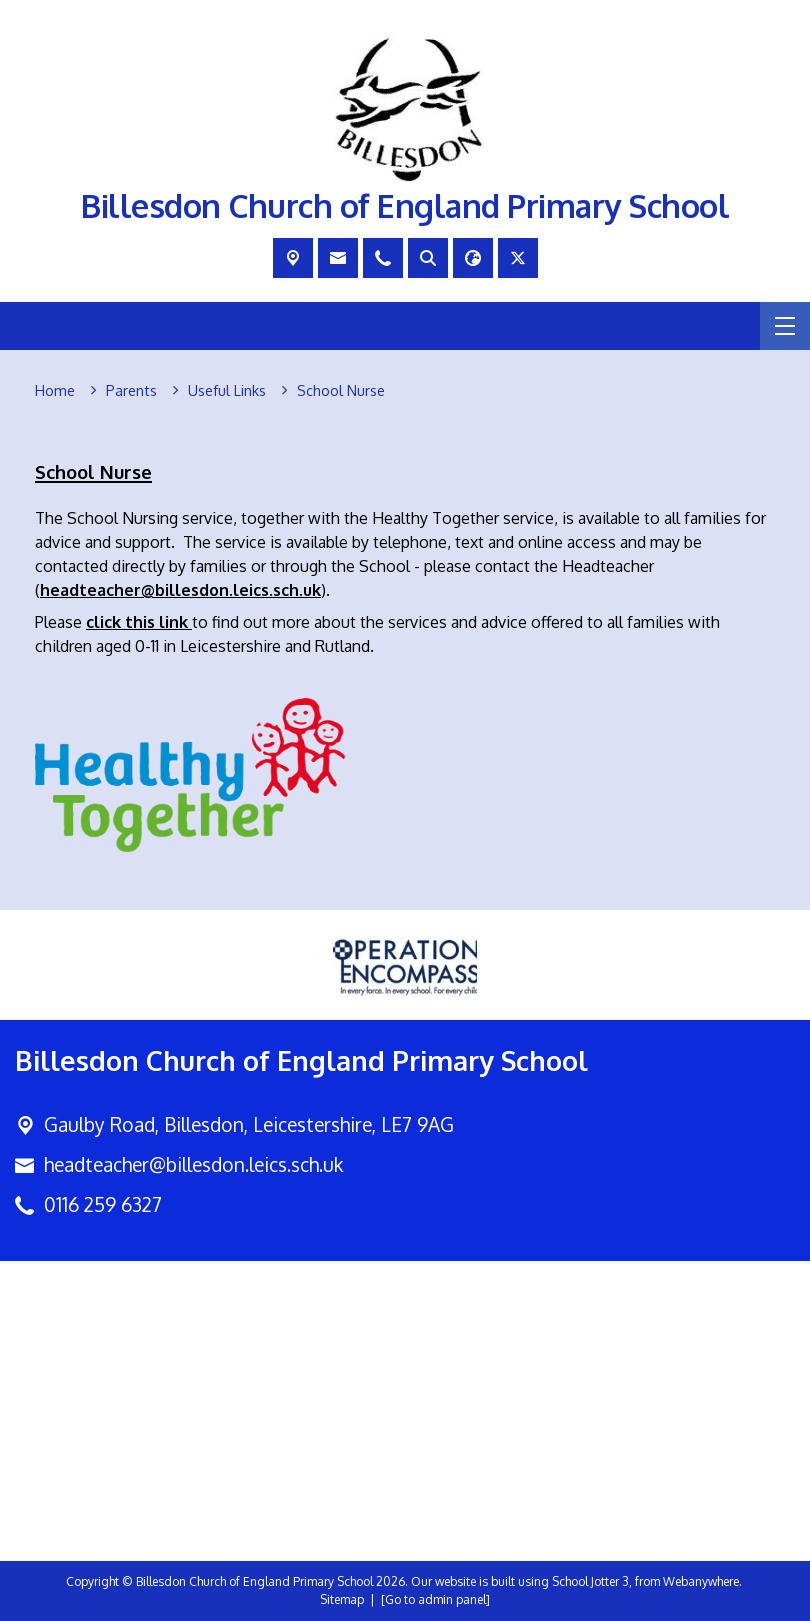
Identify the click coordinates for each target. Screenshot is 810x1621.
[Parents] (131, 391)
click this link (137, 622)
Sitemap (342, 1599)
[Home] (55, 391)
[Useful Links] (227, 391)
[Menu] (785, 326)
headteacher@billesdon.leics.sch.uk (193, 1164)
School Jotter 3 (590, 1581)
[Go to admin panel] (435, 1599)
